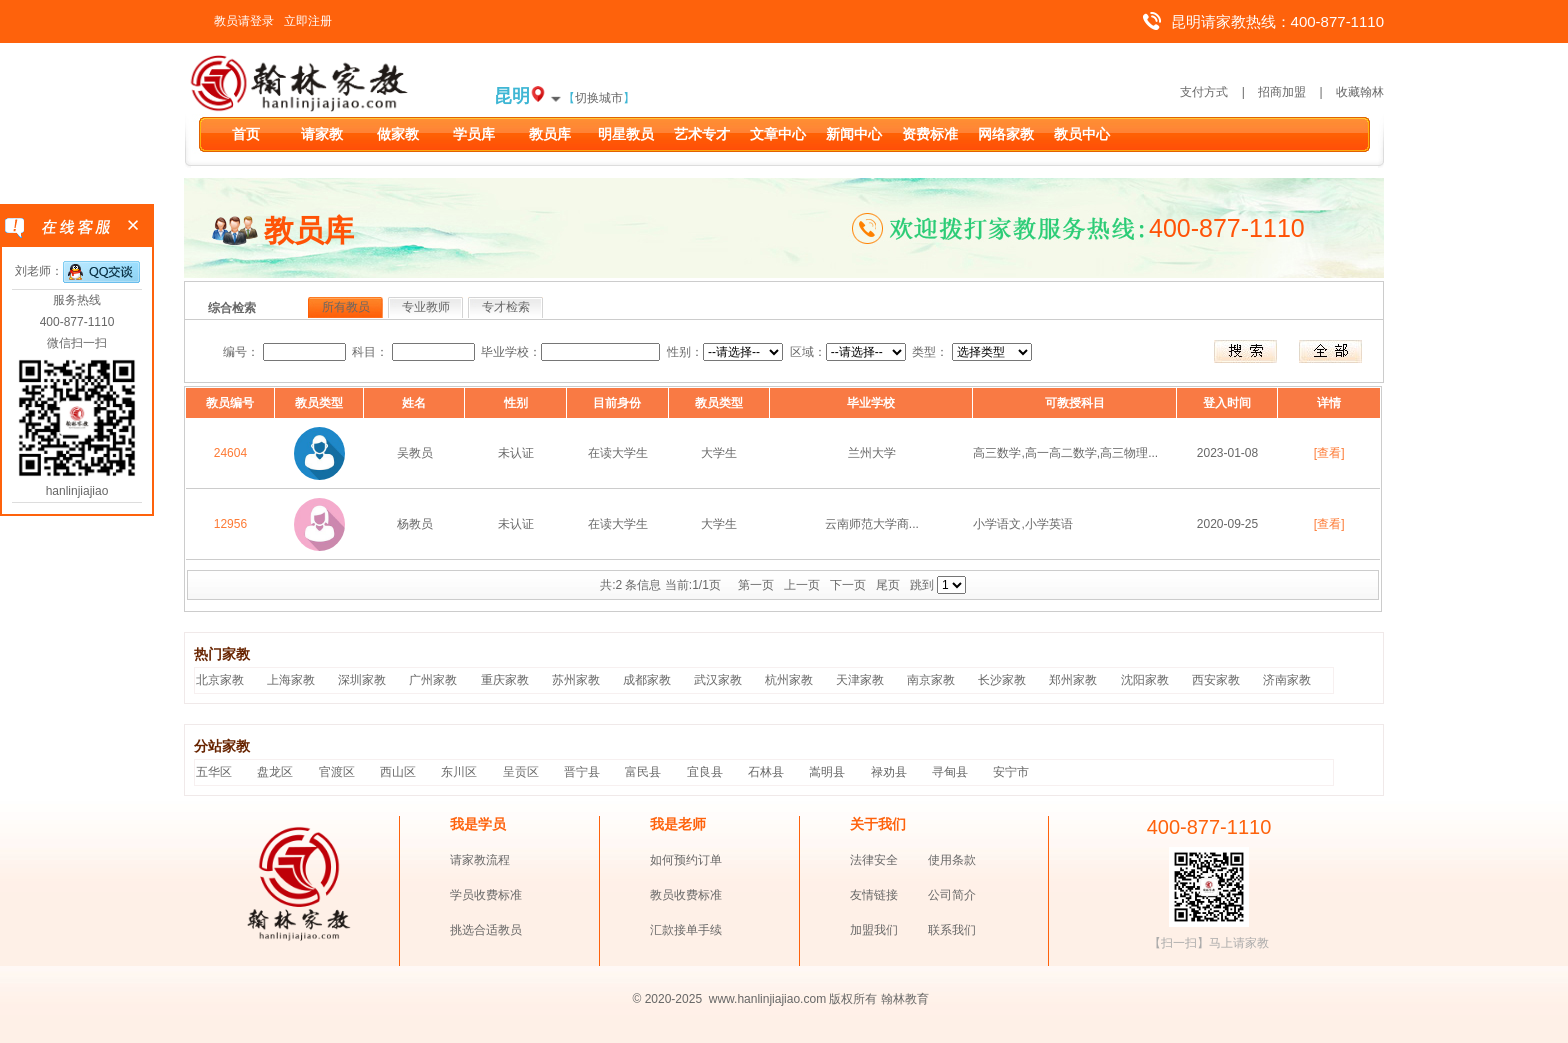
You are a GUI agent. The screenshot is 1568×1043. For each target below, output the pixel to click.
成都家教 (647, 680)
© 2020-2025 (668, 999)
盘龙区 (275, 772)
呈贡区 (521, 772)
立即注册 (308, 21)
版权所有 (853, 999)
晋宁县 (582, 772)
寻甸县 (950, 772)
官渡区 (337, 772)
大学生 (719, 453)
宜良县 (705, 772)
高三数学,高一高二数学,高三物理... (1065, 453)
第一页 (756, 585)
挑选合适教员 (486, 930)
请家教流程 (480, 860)
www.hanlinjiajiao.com (769, 999)
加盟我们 (874, 930)
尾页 (888, 585)
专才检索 (506, 307)
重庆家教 (505, 680)
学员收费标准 (486, 895)
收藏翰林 (1360, 92)
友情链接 (874, 895)
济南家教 (1287, 680)
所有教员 (346, 307)
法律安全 (874, 860)
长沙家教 (1002, 680)
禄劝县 (889, 772)
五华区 (214, 772)
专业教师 (426, 307)
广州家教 (433, 680)
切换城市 (599, 98)
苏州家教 (576, 680)
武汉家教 (718, 680)
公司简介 (952, 895)
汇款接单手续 (686, 930)
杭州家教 (789, 680)
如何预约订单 (686, 860)
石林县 (766, 772)
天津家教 (860, 680)
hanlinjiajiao (77, 491)
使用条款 (952, 860)
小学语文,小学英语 (1022, 524)
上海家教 (291, 680)
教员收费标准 (686, 895)
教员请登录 (244, 21)
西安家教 (1216, 680)
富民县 (643, 772)
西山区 (398, 772)
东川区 (459, 772)
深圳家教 (362, 680)
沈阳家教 (1145, 680)
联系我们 (952, 930)
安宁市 (1011, 772)
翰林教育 (905, 999)
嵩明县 (827, 772)
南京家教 (931, 680)
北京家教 (220, 680)
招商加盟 (1282, 92)
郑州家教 (1073, 680)
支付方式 (1204, 92)
